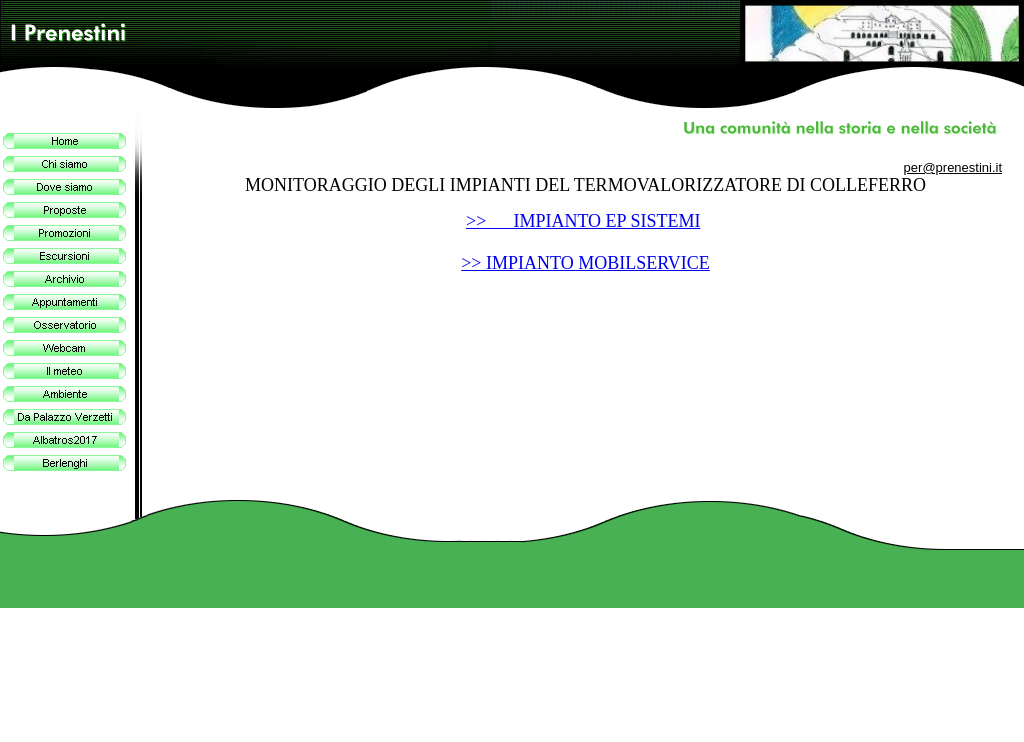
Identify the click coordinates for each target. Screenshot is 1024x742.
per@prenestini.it (953, 167)
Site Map (987, 731)
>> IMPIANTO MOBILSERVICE (585, 263)
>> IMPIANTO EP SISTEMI (583, 221)
